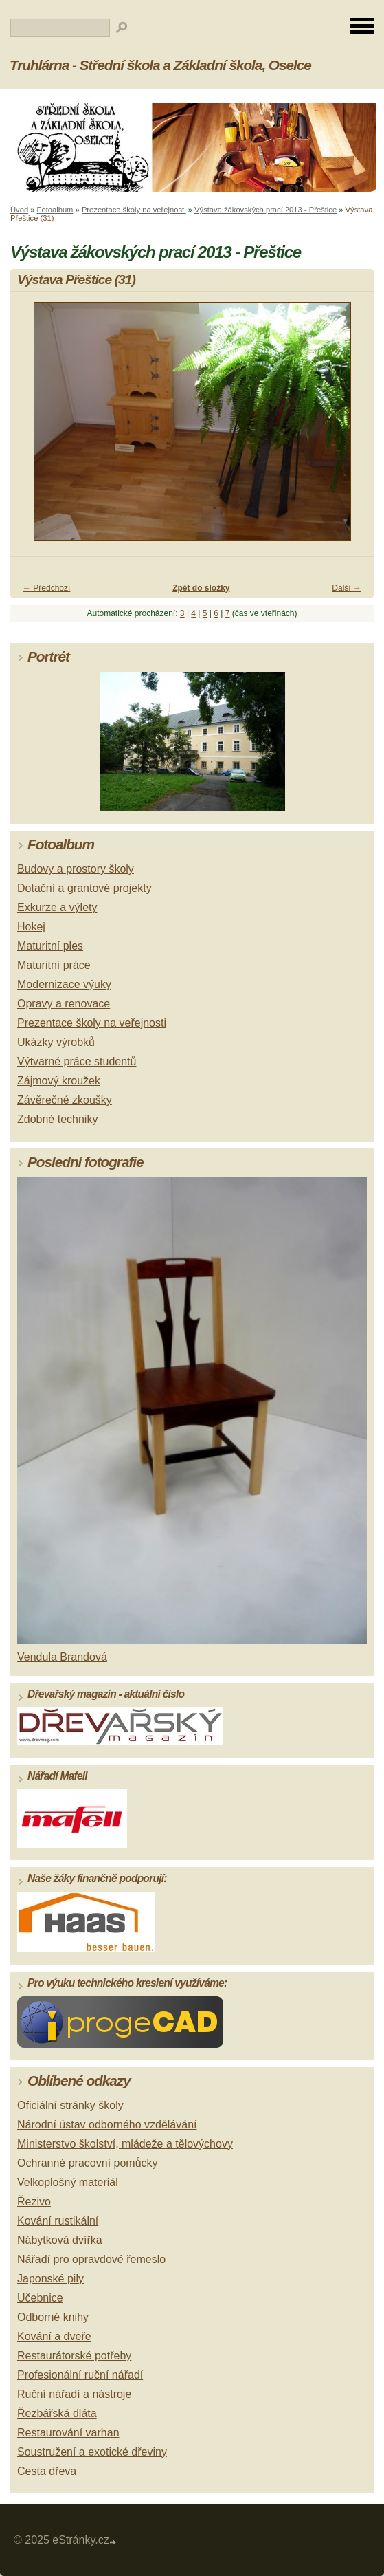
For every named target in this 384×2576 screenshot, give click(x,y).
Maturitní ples (50, 946)
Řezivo (34, 2201)
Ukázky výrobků (56, 1042)
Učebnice (40, 2298)
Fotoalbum (55, 210)
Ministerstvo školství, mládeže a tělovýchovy (125, 2144)
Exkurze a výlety (57, 907)
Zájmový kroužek (58, 1081)
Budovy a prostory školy (75, 869)
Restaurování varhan (68, 2432)
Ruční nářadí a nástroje (74, 2394)
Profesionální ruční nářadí (80, 2375)
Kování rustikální (57, 2221)
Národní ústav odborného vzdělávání (107, 2124)
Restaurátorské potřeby (74, 2355)
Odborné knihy (53, 2317)
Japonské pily (50, 2278)
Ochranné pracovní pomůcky (87, 2163)
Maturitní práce (54, 965)
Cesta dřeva (46, 2471)
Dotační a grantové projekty (84, 888)
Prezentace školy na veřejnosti (134, 210)
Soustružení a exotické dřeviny (92, 2452)
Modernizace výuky (64, 984)
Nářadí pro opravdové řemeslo (91, 2259)
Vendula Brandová (62, 1657)
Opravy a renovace (63, 1003)
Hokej (31, 926)
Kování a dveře (54, 2336)
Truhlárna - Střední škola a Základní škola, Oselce (160, 65)
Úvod (19, 210)
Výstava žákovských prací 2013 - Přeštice (265, 210)
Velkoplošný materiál (67, 2182)
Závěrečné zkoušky (64, 1100)
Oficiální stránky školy (70, 2105)
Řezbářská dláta (57, 2413)
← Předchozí (46, 588)
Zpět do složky (200, 588)
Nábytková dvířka (59, 2240)
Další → (346, 588)
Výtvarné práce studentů (76, 1061)
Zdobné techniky (57, 1119)
